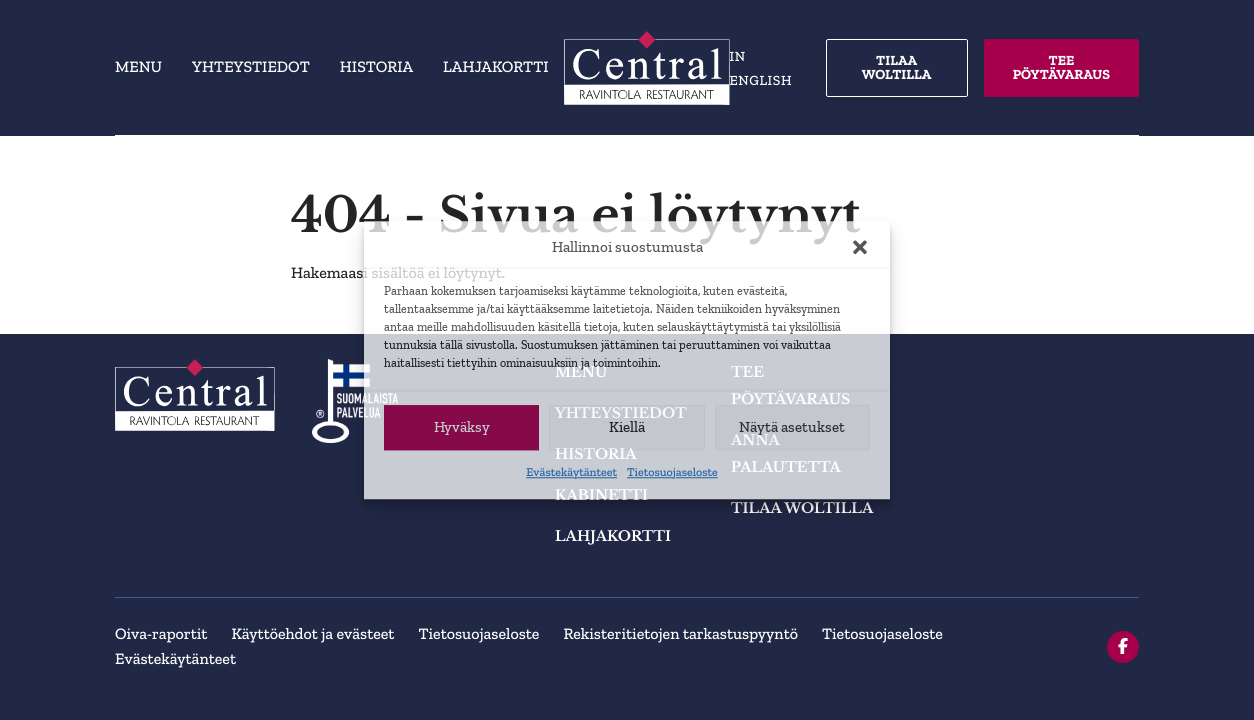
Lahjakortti (495, 67)
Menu (138, 67)
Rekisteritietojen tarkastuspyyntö (680, 634)
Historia (376, 67)
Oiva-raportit (161, 634)
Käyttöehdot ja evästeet (312, 634)
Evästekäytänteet (571, 473)
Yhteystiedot (251, 67)
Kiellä (627, 427)
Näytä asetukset (792, 427)
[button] (860, 248)
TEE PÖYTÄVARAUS (1061, 67)
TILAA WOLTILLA (897, 67)
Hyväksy (462, 427)
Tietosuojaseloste (672, 473)
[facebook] (1123, 647)
